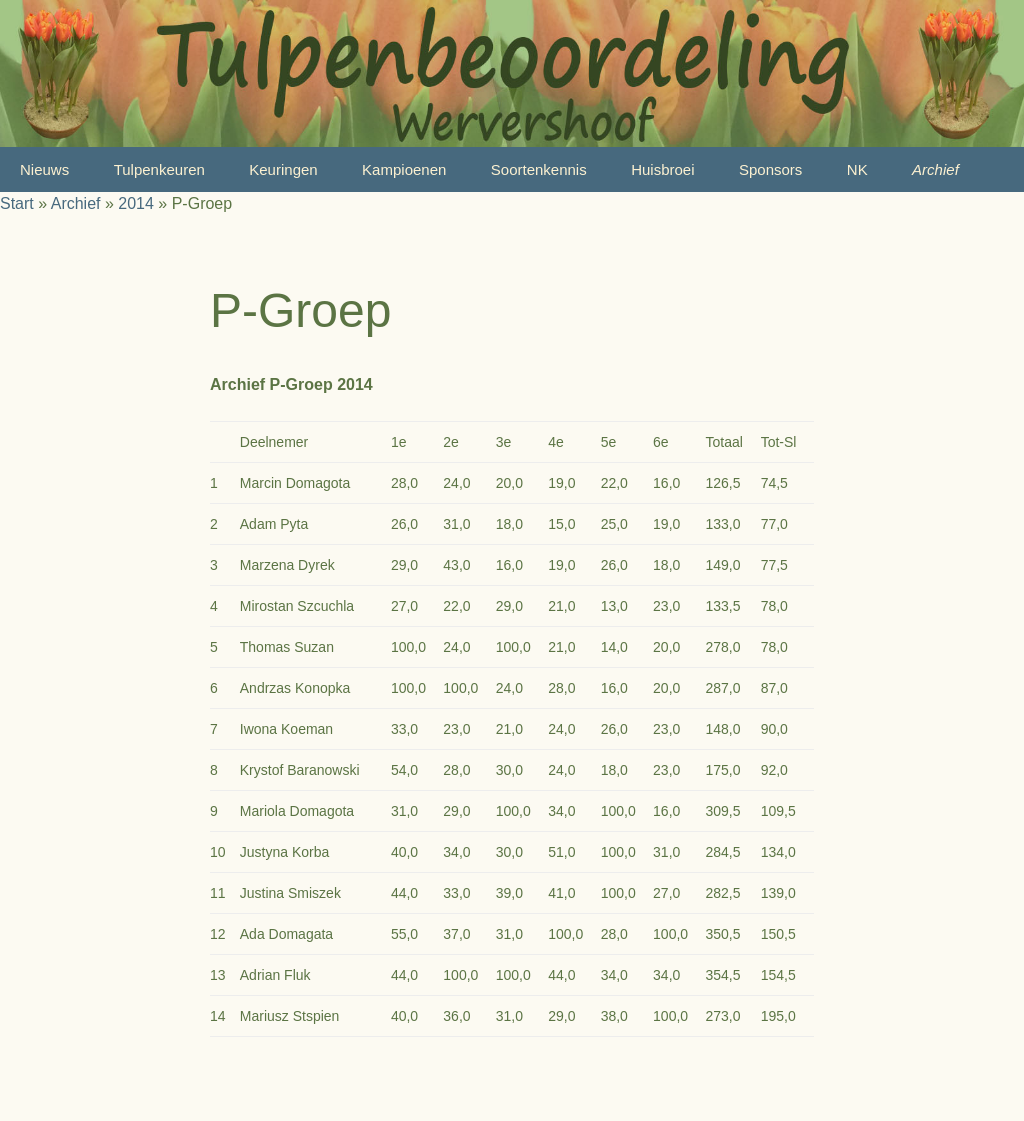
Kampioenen (404, 169)
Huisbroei (662, 169)
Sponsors (770, 169)
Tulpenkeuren (159, 169)
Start (17, 203)
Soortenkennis (539, 169)
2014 (136, 203)
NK (857, 169)
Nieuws (44, 169)
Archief (935, 169)
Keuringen (283, 169)
